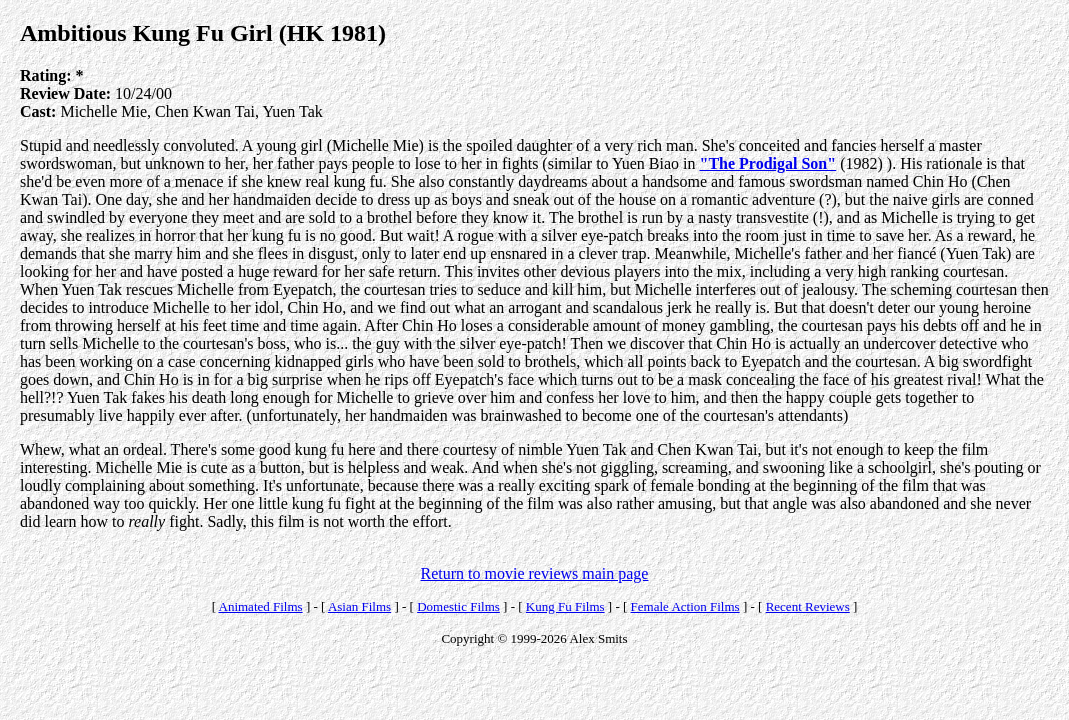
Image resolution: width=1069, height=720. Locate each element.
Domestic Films (458, 606)
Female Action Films (685, 606)
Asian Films (359, 606)
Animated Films (261, 606)
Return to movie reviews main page (535, 573)
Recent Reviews (808, 606)
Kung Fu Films (565, 606)
